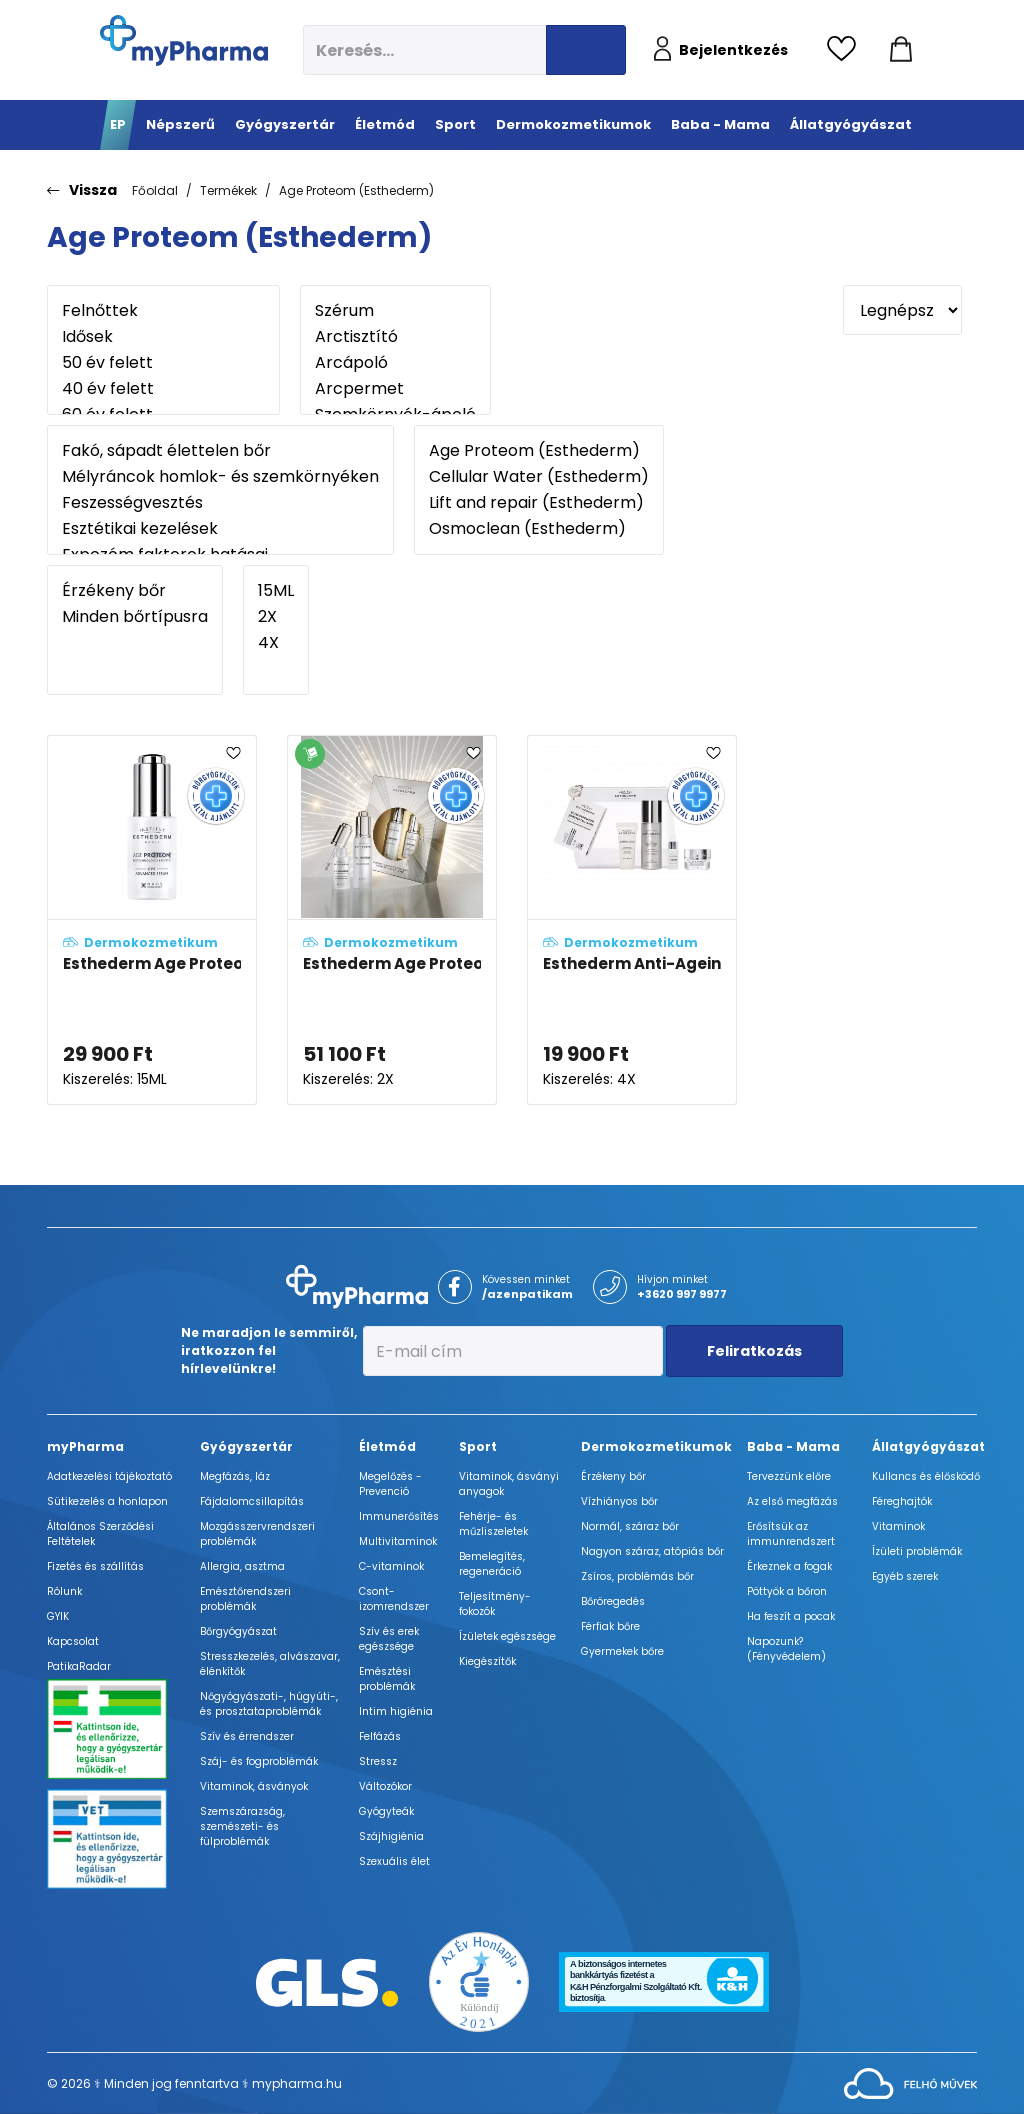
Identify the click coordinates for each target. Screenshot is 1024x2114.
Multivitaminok (398, 1541)
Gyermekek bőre (622, 1651)
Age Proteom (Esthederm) (356, 190)
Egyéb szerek (905, 1576)
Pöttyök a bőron (787, 1591)
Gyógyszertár (246, 1446)
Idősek (163, 337)
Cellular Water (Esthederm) (539, 477)
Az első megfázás (792, 1501)
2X (276, 617)
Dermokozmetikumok (656, 1446)
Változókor (385, 1786)
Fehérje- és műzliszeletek (493, 1524)
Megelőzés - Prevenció (390, 1484)
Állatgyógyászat (928, 1446)
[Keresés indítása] (586, 50)
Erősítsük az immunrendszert (791, 1534)
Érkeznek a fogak (789, 1566)
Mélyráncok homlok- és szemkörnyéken (220, 477)
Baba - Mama (793, 1446)
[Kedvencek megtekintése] (846, 50)
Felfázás (380, 1736)
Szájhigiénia (391, 1836)
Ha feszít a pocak (791, 1616)
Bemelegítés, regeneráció (492, 1564)
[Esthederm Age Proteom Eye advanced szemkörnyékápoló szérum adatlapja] (152, 920)
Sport (478, 1446)
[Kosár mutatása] (901, 50)
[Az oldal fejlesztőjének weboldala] (910, 2082)
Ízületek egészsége (507, 1636)
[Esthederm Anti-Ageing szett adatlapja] (632, 920)
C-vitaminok (391, 1566)
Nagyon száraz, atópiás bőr (652, 1551)
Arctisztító (395, 337)
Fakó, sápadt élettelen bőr (220, 451)
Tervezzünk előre (789, 1476)
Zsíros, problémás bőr (637, 1576)
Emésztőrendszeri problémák (245, 1599)
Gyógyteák (386, 1811)
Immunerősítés (399, 1516)
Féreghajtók (902, 1501)
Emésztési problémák (387, 1679)
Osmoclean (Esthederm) (539, 529)
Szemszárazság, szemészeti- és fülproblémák (242, 1826)
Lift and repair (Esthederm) (539, 503)
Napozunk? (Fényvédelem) (786, 1649)
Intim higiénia (396, 1711)
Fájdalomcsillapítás (252, 1501)
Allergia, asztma (242, 1566)
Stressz (378, 1761)
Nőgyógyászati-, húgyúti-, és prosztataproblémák (269, 1704)
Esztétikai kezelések (220, 529)
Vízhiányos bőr (619, 1501)
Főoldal (155, 190)
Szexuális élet (394, 1861)
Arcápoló (395, 363)
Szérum (395, 311)
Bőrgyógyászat (238, 1631)
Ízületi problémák (917, 1551)
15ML (276, 591)
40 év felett (163, 389)
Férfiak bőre (610, 1626)
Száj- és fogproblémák (259, 1761)
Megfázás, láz (235, 1476)
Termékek (228, 190)
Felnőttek (163, 311)
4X (276, 643)
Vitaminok (898, 1526)
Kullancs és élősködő (926, 1476)
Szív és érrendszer (247, 1736)
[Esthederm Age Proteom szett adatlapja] (392, 920)
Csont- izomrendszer (394, 1599)
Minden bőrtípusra (135, 617)
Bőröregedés (613, 1601)
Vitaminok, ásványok (254, 1786)
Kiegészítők (487, 1661)
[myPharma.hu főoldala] (184, 40)
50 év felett (163, 363)
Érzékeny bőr (135, 591)
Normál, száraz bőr (630, 1526)
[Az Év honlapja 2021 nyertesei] (479, 1981)
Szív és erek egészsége (389, 1639)
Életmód (387, 1446)
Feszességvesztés (220, 503)
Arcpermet (395, 389)
